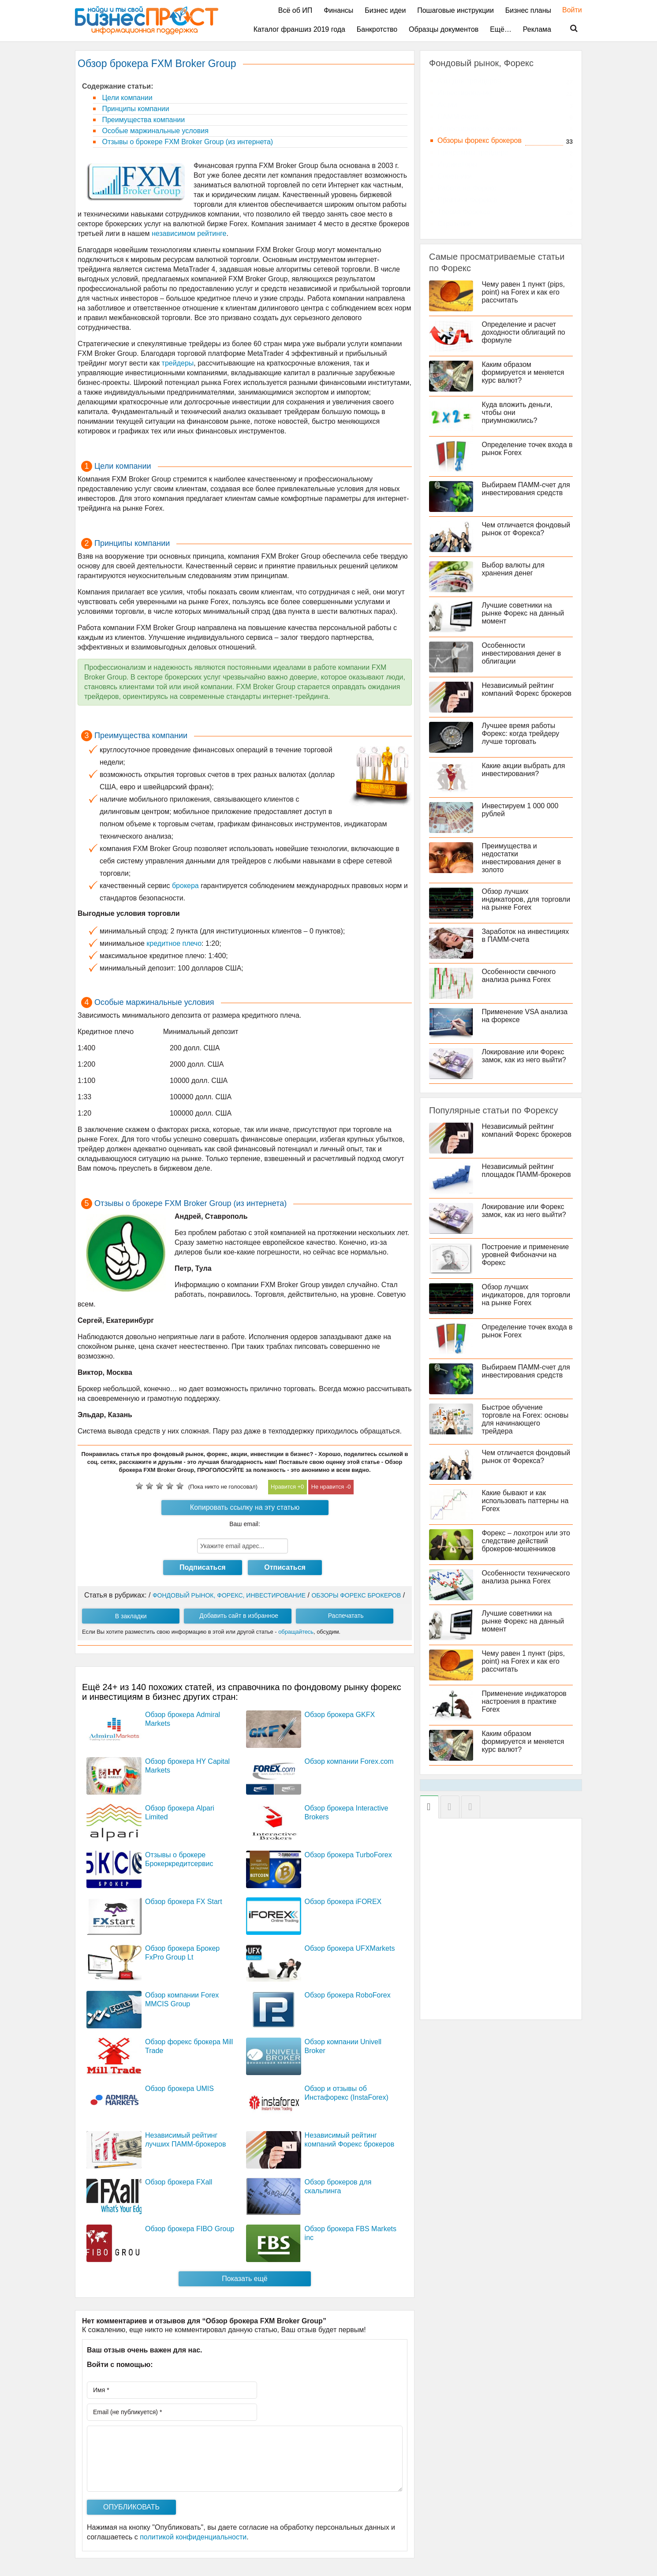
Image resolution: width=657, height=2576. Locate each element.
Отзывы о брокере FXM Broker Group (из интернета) (186, 142)
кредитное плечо (174, 943)
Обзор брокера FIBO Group (189, 2229)
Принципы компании (134, 108)
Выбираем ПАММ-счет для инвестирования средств (526, 489)
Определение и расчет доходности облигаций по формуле (523, 332)
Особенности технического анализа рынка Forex (526, 1577)
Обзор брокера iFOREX (343, 1901)
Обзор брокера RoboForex (348, 1995)
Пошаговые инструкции (455, 10)
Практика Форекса (467, 200)
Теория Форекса (464, 212)
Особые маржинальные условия (154, 130)
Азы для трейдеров (469, 81)
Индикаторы (457, 164)
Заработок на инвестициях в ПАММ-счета (525, 935)
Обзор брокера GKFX (340, 1714)
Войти (567, 10)
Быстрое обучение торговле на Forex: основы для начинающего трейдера (525, 1419)
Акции (447, 104)
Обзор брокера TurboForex (348, 1855)
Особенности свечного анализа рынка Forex (519, 975)
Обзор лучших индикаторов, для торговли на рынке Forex (526, 899)
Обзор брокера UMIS (179, 2088)
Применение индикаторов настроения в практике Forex (524, 1701)
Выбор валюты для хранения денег (513, 569)
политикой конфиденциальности (193, 2537)
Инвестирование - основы (479, 128)
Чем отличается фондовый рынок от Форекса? (526, 529)
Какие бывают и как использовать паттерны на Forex (525, 1500)
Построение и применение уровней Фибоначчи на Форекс (525, 1254)
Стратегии (454, 224)
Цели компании (126, 97)
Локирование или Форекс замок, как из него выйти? (524, 1056)
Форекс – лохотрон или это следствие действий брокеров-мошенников (526, 1541)
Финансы (338, 10)
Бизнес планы (528, 10)
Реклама (537, 29)
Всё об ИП (295, 10)
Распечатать (346, 1615)
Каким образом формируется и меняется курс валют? (523, 372)
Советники (454, 176)
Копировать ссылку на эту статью (244, 1507)
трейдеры (178, 363)
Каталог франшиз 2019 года (299, 29)
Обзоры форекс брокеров (479, 140)
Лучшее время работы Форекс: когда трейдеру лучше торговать (521, 733)
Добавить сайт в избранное (238, 1615)
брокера (185, 885)
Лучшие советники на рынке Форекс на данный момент (523, 613)
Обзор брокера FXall (178, 2182)
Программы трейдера (472, 152)
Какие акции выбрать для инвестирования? (523, 769)
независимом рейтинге (189, 233)
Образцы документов (443, 29)
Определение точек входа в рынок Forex (524, 448)
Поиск (568, 28)
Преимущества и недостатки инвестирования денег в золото (521, 858)
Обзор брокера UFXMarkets (350, 1948)
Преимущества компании (142, 119)
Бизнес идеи (385, 10)
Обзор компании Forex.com (349, 1761)
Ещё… (500, 29)
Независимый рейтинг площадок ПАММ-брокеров (526, 1170)
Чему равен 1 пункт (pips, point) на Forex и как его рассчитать (523, 292)
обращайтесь (296, 1631)
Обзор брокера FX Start (183, 1901)
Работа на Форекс (466, 188)
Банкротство (377, 29)
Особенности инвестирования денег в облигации (521, 653)
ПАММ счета (458, 116)
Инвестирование (464, 93)
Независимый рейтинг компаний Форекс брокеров (527, 689)
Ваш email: (244, 1523)
